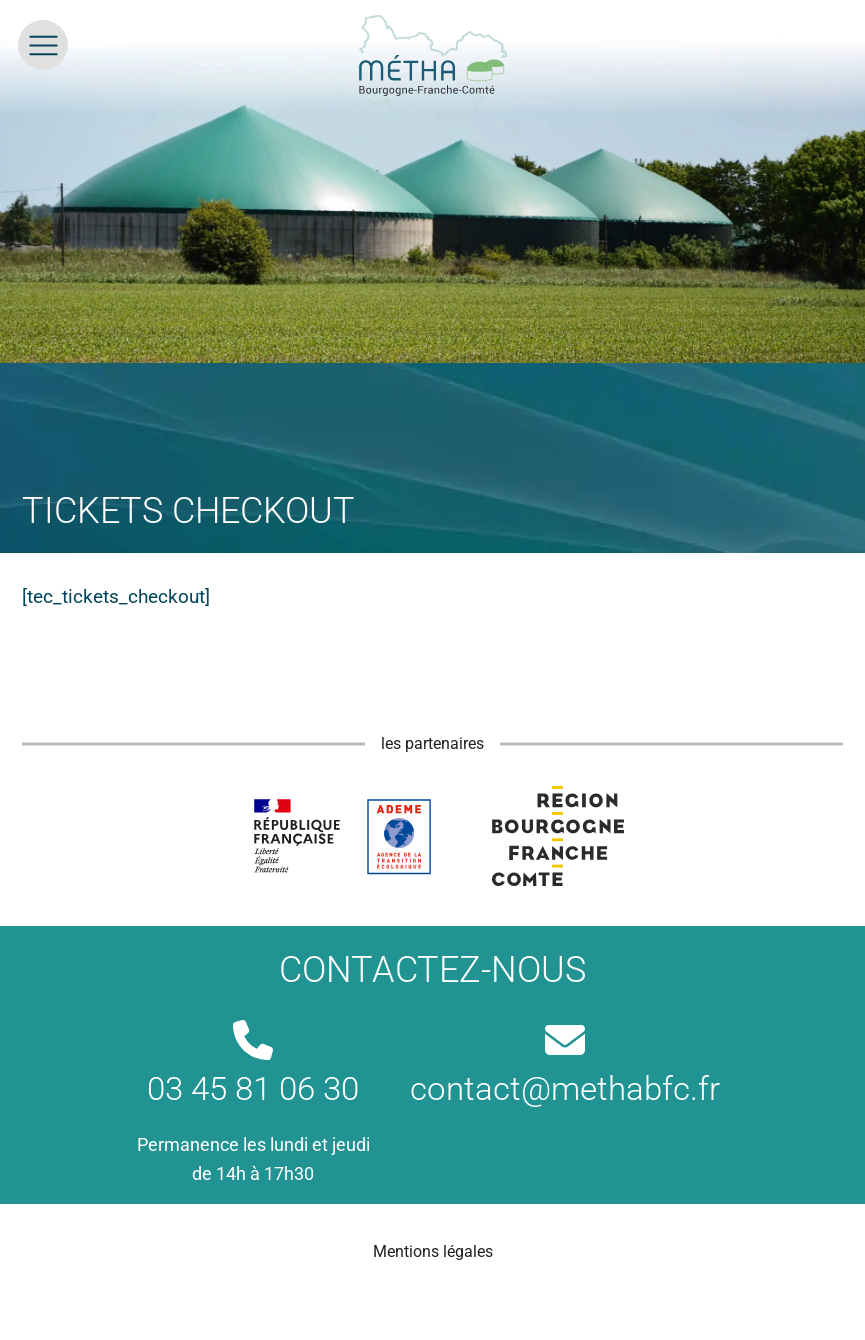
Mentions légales (433, 1251)
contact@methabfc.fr (565, 1064)
